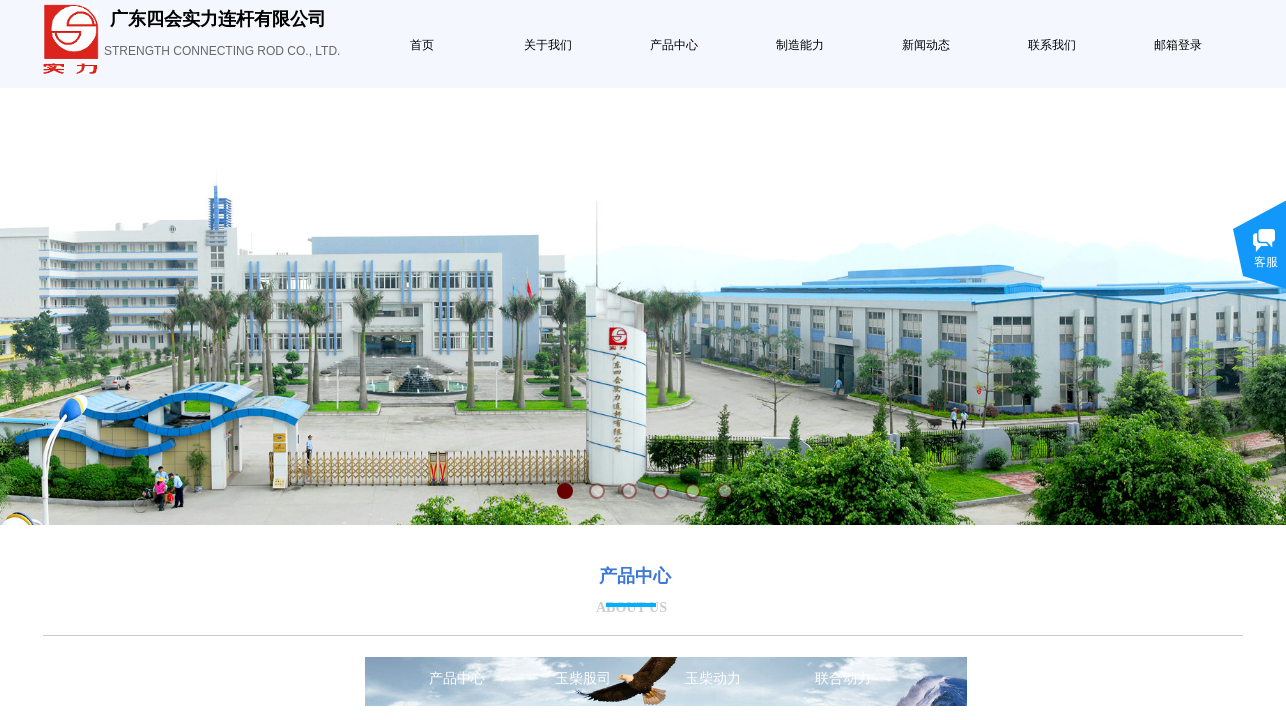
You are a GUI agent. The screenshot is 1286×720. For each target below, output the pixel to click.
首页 (422, 45)
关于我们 (548, 45)
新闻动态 (926, 45)
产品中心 (674, 45)
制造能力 (800, 45)
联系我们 (1052, 45)
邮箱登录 (1178, 45)
